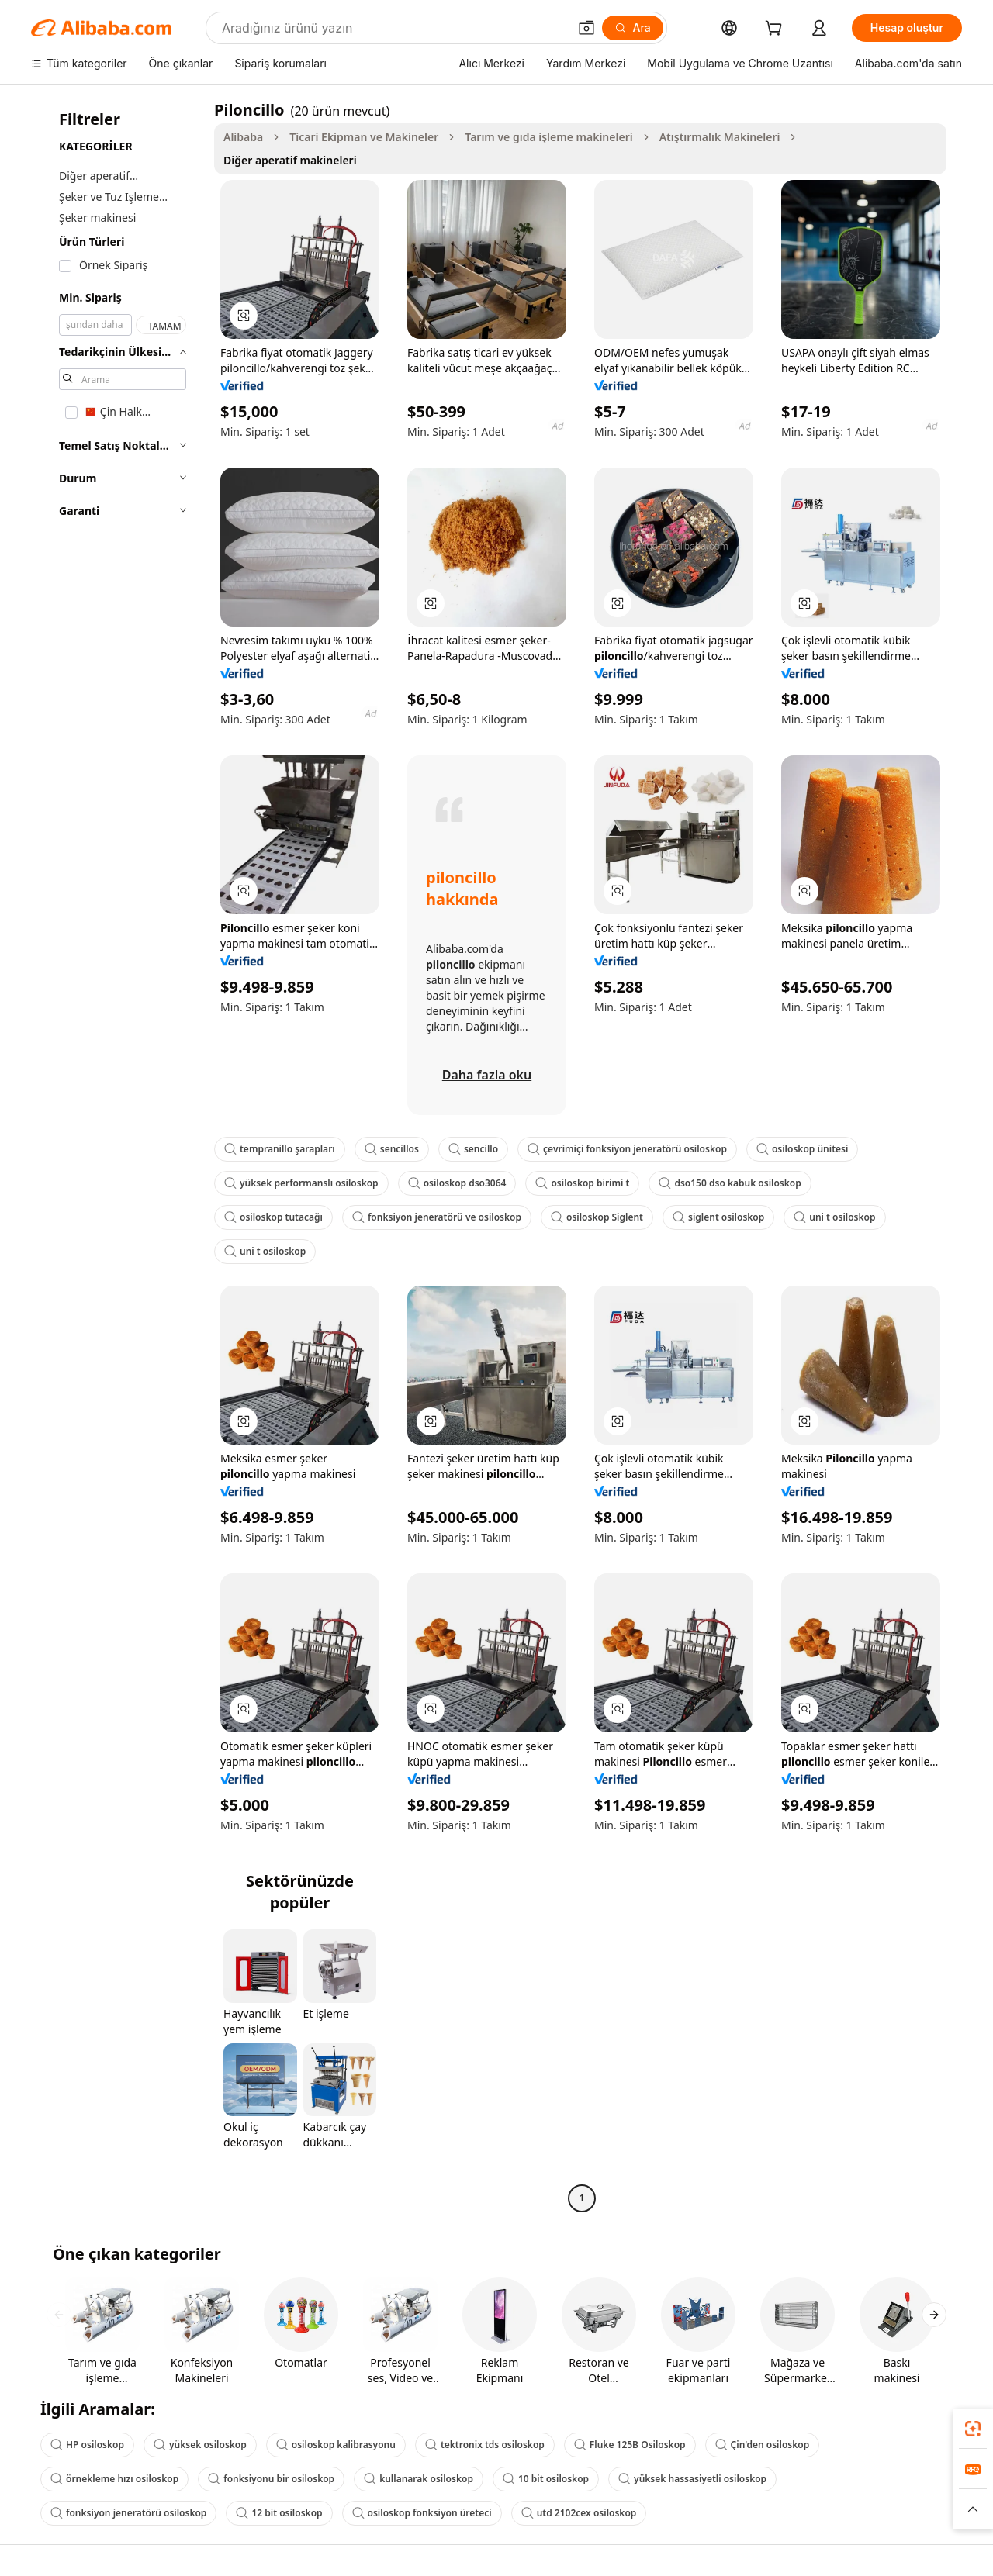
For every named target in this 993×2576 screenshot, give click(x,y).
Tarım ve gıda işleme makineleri (548, 136)
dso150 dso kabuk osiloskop (730, 1183)
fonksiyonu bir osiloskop (271, 2478)
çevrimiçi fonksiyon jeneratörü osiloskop (627, 1148)
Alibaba (243, 136)
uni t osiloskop (834, 1217)
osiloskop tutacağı (273, 1217)
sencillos (392, 1148)
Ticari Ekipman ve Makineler (363, 136)
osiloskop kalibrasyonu (336, 2444)
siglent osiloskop (718, 1217)
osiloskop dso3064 (457, 1183)
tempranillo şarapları (279, 1148)
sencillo (473, 1148)
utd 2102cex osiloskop (579, 2512)
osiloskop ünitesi (802, 1148)
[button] (586, 28)
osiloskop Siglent (597, 1217)
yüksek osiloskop (200, 2444)
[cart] (776, 29)
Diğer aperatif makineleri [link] (290, 160)
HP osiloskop (87, 2444)
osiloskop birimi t (582, 1183)
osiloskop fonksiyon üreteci (422, 2512)
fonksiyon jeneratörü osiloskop (128, 2512)
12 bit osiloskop (279, 2512)
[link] (973, 2429)
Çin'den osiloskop (762, 2444)
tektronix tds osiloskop (485, 2444)
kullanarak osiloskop (418, 2478)
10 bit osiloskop (546, 2478)
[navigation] (117, 1156)
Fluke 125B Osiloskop (630, 2444)
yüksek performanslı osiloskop (301, 1183)
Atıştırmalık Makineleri (719, 136)
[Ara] (632, 28)
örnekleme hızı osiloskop (114, 2478)
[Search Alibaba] (393, 27)
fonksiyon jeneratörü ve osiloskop (436, 1217)
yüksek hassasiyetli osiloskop (692, 2478)
